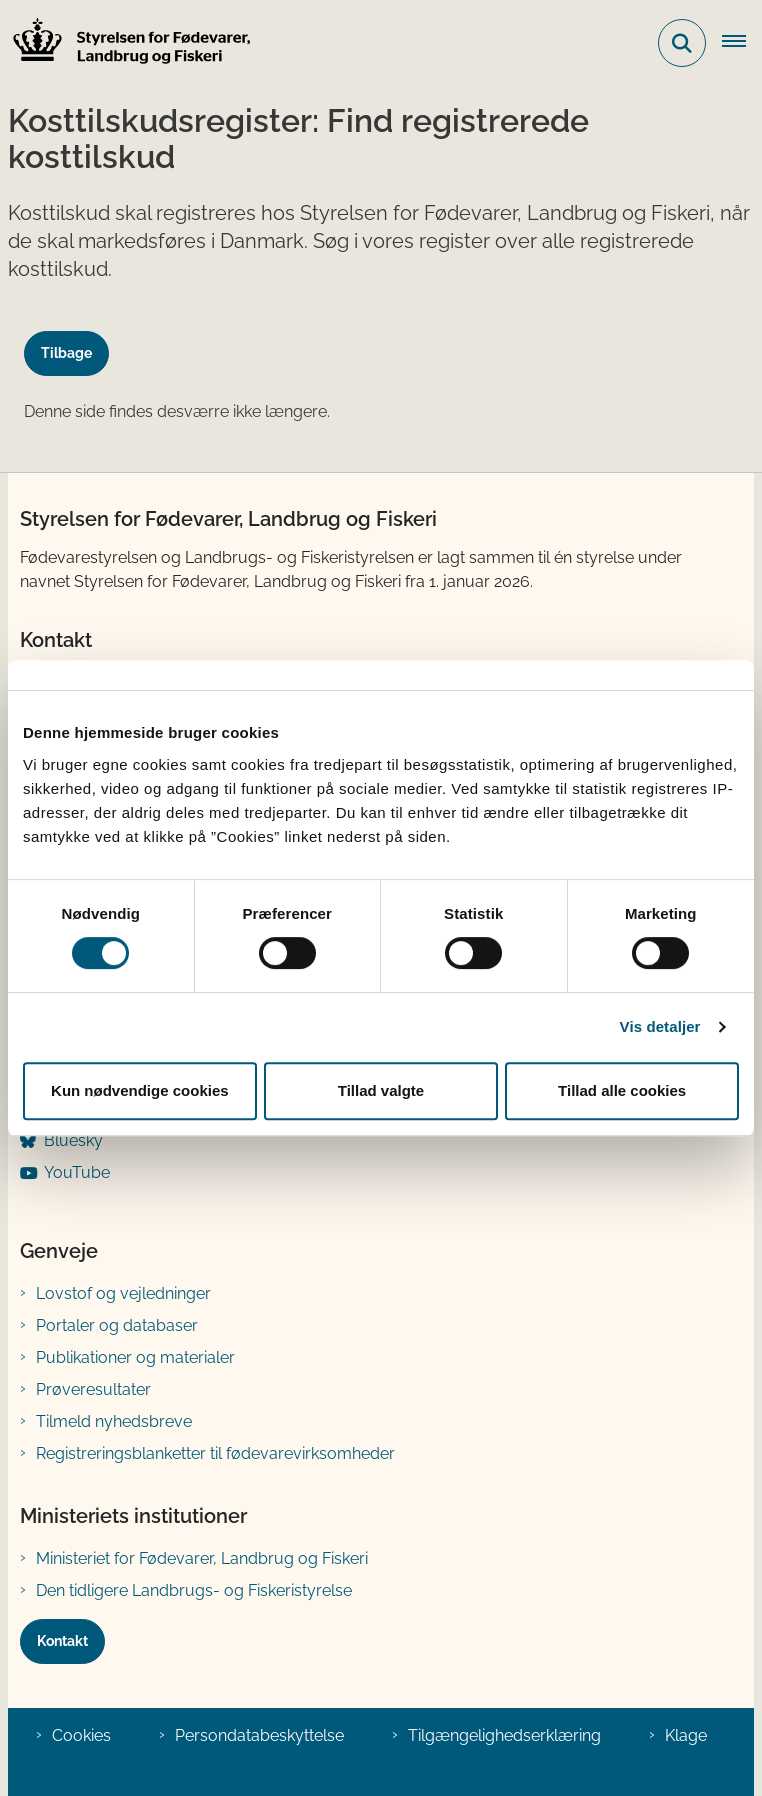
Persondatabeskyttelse (259, 1735)
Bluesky (73, 1140)
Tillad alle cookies (622, 1090)
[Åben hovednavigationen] (742, 43)
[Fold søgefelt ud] (682, 43)
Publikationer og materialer (135, 1357)
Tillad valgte (381, 1090)
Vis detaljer (660, 1026)
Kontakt (62, 1641)
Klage (686, 1735)
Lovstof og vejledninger (123, 1293)
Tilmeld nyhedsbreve (114, 1421)
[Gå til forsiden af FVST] (126, 43)
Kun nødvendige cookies (140, 1090)
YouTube (77, 1172)
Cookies (81, 1735)
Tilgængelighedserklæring (504, 1735)
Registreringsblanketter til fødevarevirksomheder (215, 1453)
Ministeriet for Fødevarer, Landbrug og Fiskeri (202, 1558)
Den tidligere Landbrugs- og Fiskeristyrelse (194, 1590)
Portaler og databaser (117, 1325)
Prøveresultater (93, 1389)
